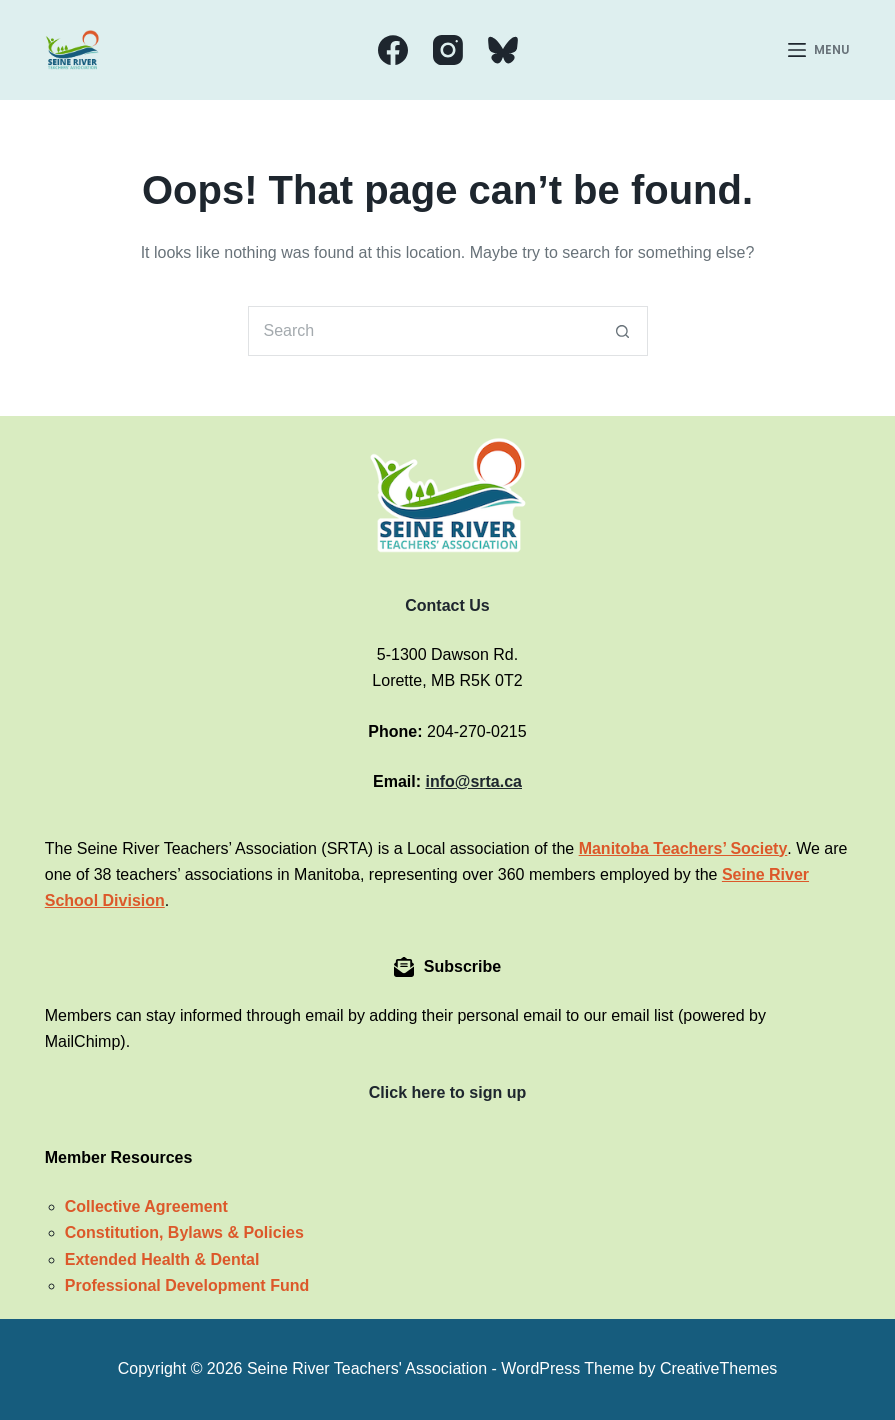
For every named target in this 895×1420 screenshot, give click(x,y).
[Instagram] (448, 50)
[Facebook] (393, 50)
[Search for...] (423, 331)
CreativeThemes (718, 1368)
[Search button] (623, 331)
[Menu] (819, 50)
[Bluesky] (503, 50)
